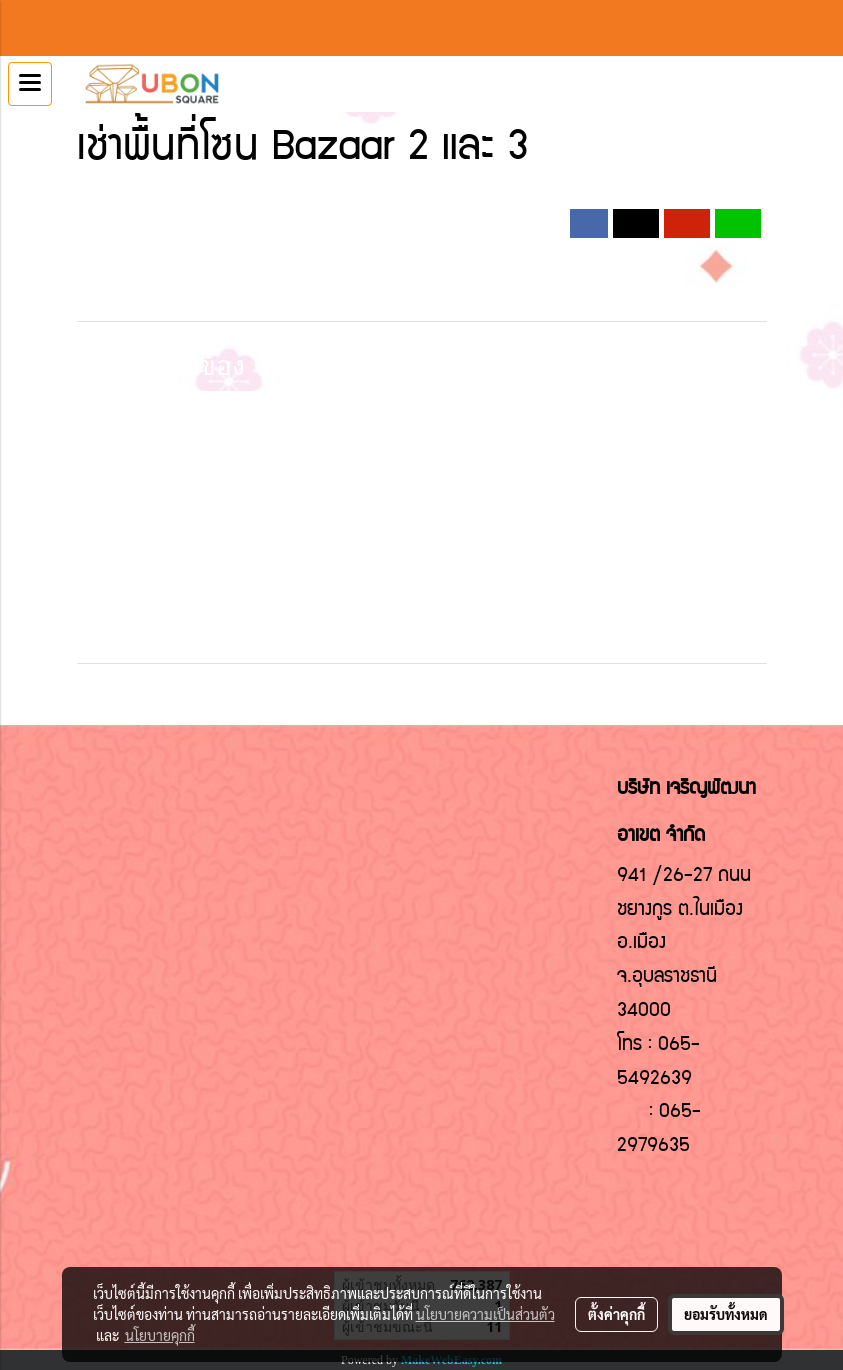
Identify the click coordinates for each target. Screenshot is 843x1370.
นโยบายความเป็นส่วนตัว (485, 1314)
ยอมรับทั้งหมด (726, 1314)
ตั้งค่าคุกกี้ (616, 1314)
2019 (348, 198)
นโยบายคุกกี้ (160, 1335)
